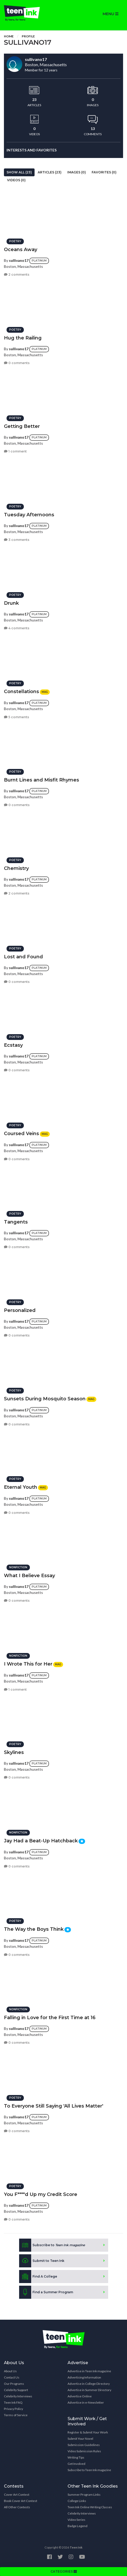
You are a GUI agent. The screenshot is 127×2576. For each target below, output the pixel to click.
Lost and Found (23, 957)
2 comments (16, 274)
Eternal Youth (20, 1487)
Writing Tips (76, 2457)
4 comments (16, 628)
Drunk (11, 603)
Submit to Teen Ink (41, 2260)
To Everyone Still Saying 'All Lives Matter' (53, 2106)
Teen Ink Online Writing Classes (90, 2507)
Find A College (38, 2276)
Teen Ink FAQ (13, 2402)
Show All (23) (19, 172)
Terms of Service (15, 2415)
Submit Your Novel (80, 2439)
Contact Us (11, 2377)
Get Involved (76, 2464)
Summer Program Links (84, 2494)
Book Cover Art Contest (20, 2501)
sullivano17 (19, 260)
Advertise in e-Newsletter (86, 2402)
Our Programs (14, 2384)
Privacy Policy (13, 2409)
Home (9, 36)
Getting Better (22, 426)
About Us (10, 2371)
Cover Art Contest (16, 2494)
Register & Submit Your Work (88, 2432)
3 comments (16, 540)
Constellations (21, 691)
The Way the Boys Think (34, 1929)
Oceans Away (20, 249)
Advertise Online (80, 2396)
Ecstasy (13, 1045)
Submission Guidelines (84, 2445)
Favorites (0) (104, 172)
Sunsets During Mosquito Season (45, 1399)
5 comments (16, 717)
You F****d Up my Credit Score (40, 2194)
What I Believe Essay (29, 1575)
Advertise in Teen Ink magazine (89, 2371)
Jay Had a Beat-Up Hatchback (41, 1841)
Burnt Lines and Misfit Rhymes (41, 780)
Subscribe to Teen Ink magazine (89, 2470)
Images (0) (76, 172)
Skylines (14, 1752)
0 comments (17, 363)
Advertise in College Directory (89, 2384)
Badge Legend (77, 2526)
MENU (110, 14)
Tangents (16, 1222)
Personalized (20, 1310)
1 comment (15, 451)
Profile (28, 36)
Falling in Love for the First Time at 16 (50, 2017)
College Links (77, 2501)
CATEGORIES (64, 2571)
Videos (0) (16, 180)
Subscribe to (52, 2245)
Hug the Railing (23, 338)
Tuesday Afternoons (29, 515)
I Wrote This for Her (28, 1664)
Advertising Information (84, 2377)
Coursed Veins (21, 1133)
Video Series (76, 2520)
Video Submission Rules (84, 2451)
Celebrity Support (16, 2390)
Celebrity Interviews (18, 2396)
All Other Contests (17, 2507)
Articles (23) (50, 172)
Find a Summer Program (46, 2292)
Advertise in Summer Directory (89, 2390)
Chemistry (16, 868)
